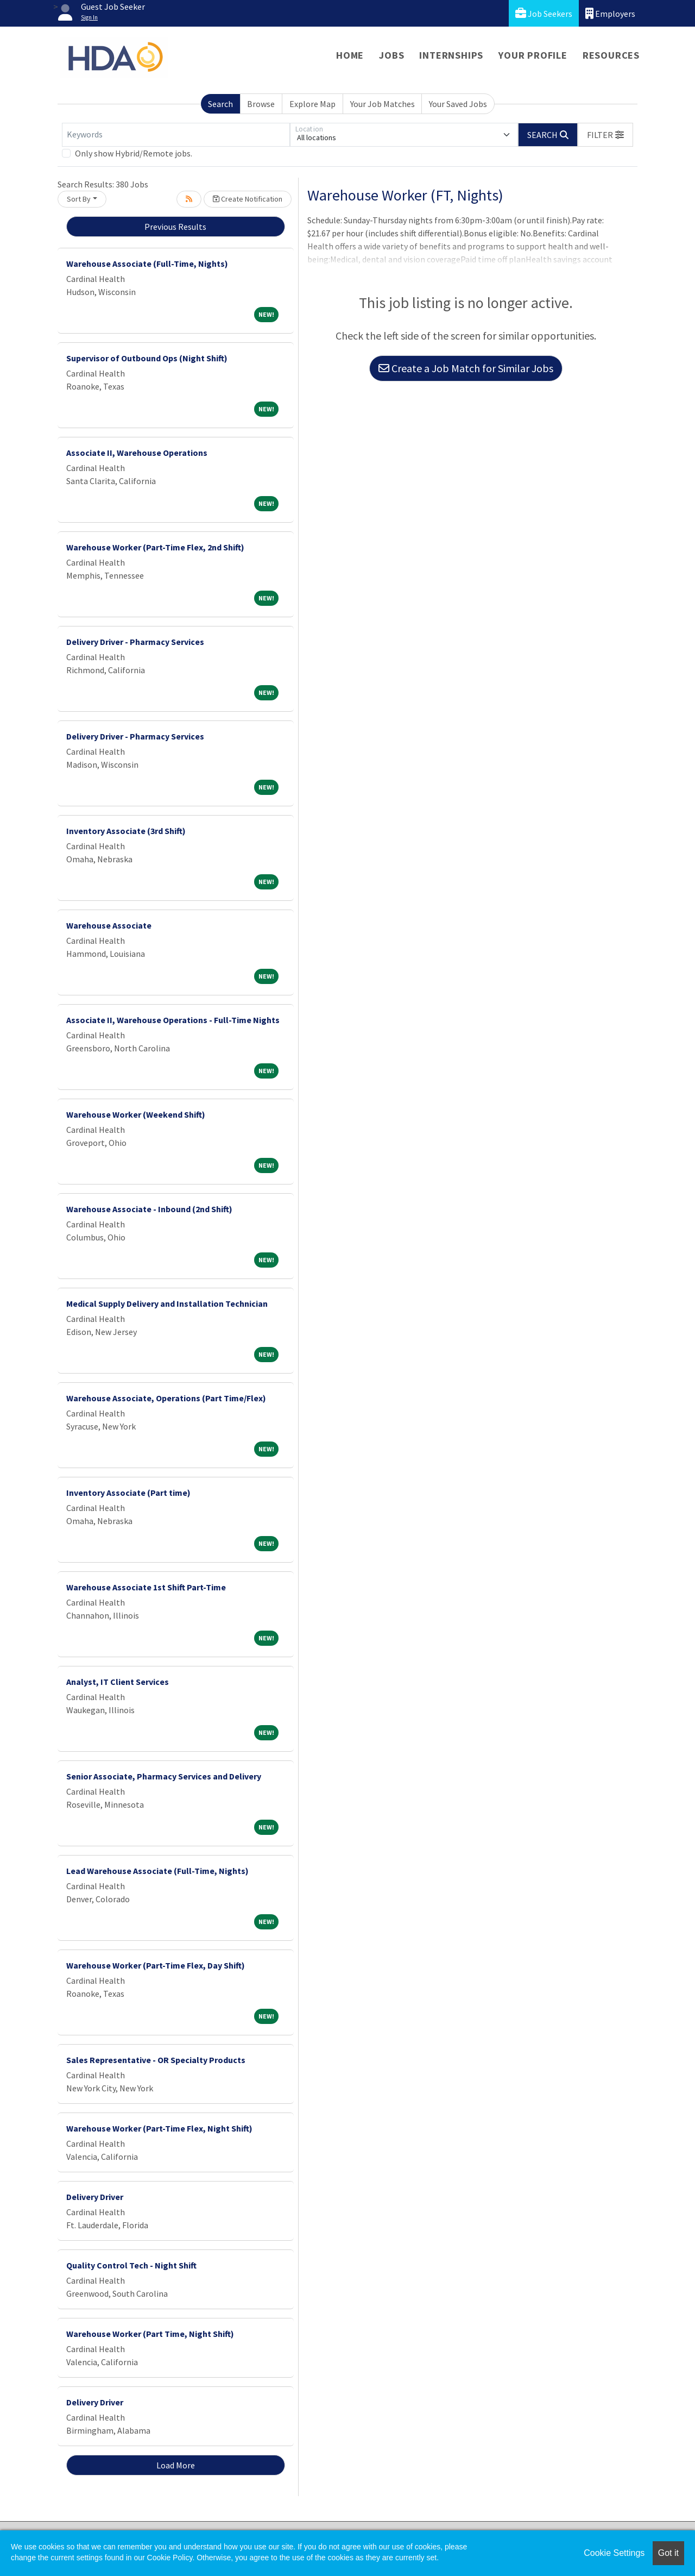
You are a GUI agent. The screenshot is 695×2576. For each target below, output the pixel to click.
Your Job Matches (382, 103)
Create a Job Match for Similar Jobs (465, 368)
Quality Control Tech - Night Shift (131, 2265)
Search (220, 103)
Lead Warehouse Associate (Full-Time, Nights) (157, 1870)
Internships (451, 55)
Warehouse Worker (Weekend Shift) (135, 1114)
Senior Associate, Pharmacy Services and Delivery (163, 1776)
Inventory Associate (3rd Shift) (126, 830)
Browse (261, 103)
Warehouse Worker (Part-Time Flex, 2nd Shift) (155, 547)
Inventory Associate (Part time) (128, 1492)
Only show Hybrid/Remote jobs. (133, 153)
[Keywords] (176, 135)
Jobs (391, 55)
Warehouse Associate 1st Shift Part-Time (146, 1587)
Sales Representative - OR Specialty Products (155, 2059)
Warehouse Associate (108, 925)
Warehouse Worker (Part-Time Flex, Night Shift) (159, 2128)
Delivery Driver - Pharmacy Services (135, 641)
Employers (610, 13)
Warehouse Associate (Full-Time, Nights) (147, 263)
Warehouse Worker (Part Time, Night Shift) (150, 2333)
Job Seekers (543, 13)
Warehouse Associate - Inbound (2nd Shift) (149, 1209)
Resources (611, 55)
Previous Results (175, 226)
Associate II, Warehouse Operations (136, 452)
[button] (605, 135)
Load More (175, 2465)
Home (350, 55)
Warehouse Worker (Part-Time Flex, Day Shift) (155, 1965)
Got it (668, 2553)
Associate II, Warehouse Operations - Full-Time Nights (173, 1019)
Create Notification (247, 199)
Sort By (79, 199)
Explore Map (312, 103)
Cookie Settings (614, 2553)
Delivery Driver (94, 2196)
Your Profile (532, 55)
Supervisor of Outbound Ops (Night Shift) (147, 358)
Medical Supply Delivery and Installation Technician (167, 1303)
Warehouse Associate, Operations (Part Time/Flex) (166, 1398)
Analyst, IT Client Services (117, 1681)
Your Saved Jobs (458, 103)
